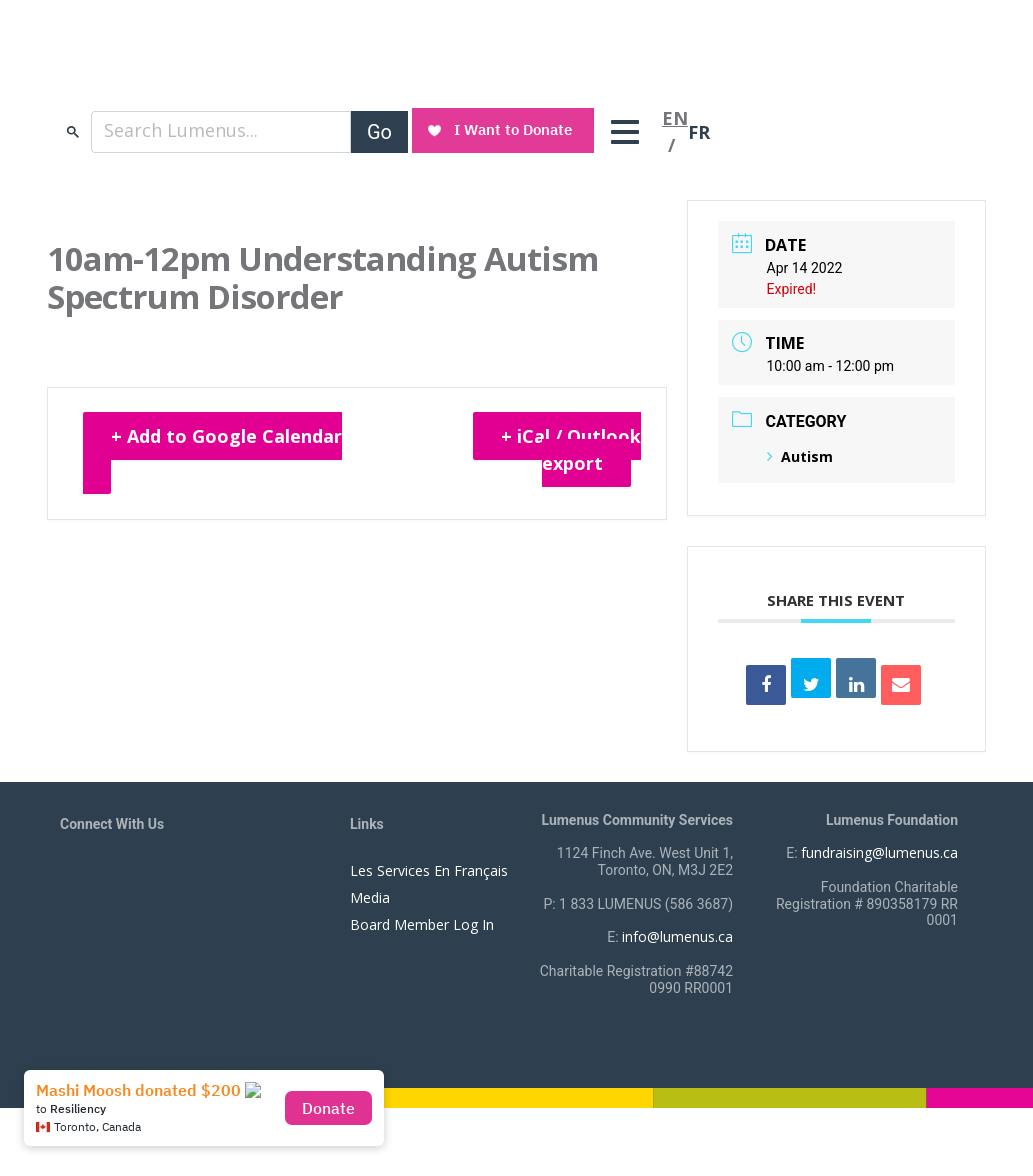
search (73, 131)
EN (675, 118)
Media (370, 897)
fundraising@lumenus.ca (879, 852)
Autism (800, 456)
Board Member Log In (422, 924)
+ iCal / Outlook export (571, 449)
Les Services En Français (429, 870)
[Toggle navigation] (630, 132)
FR (699, 132)
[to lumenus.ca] (271, 68)
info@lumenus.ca (677, 936)
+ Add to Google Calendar (226, 436)
